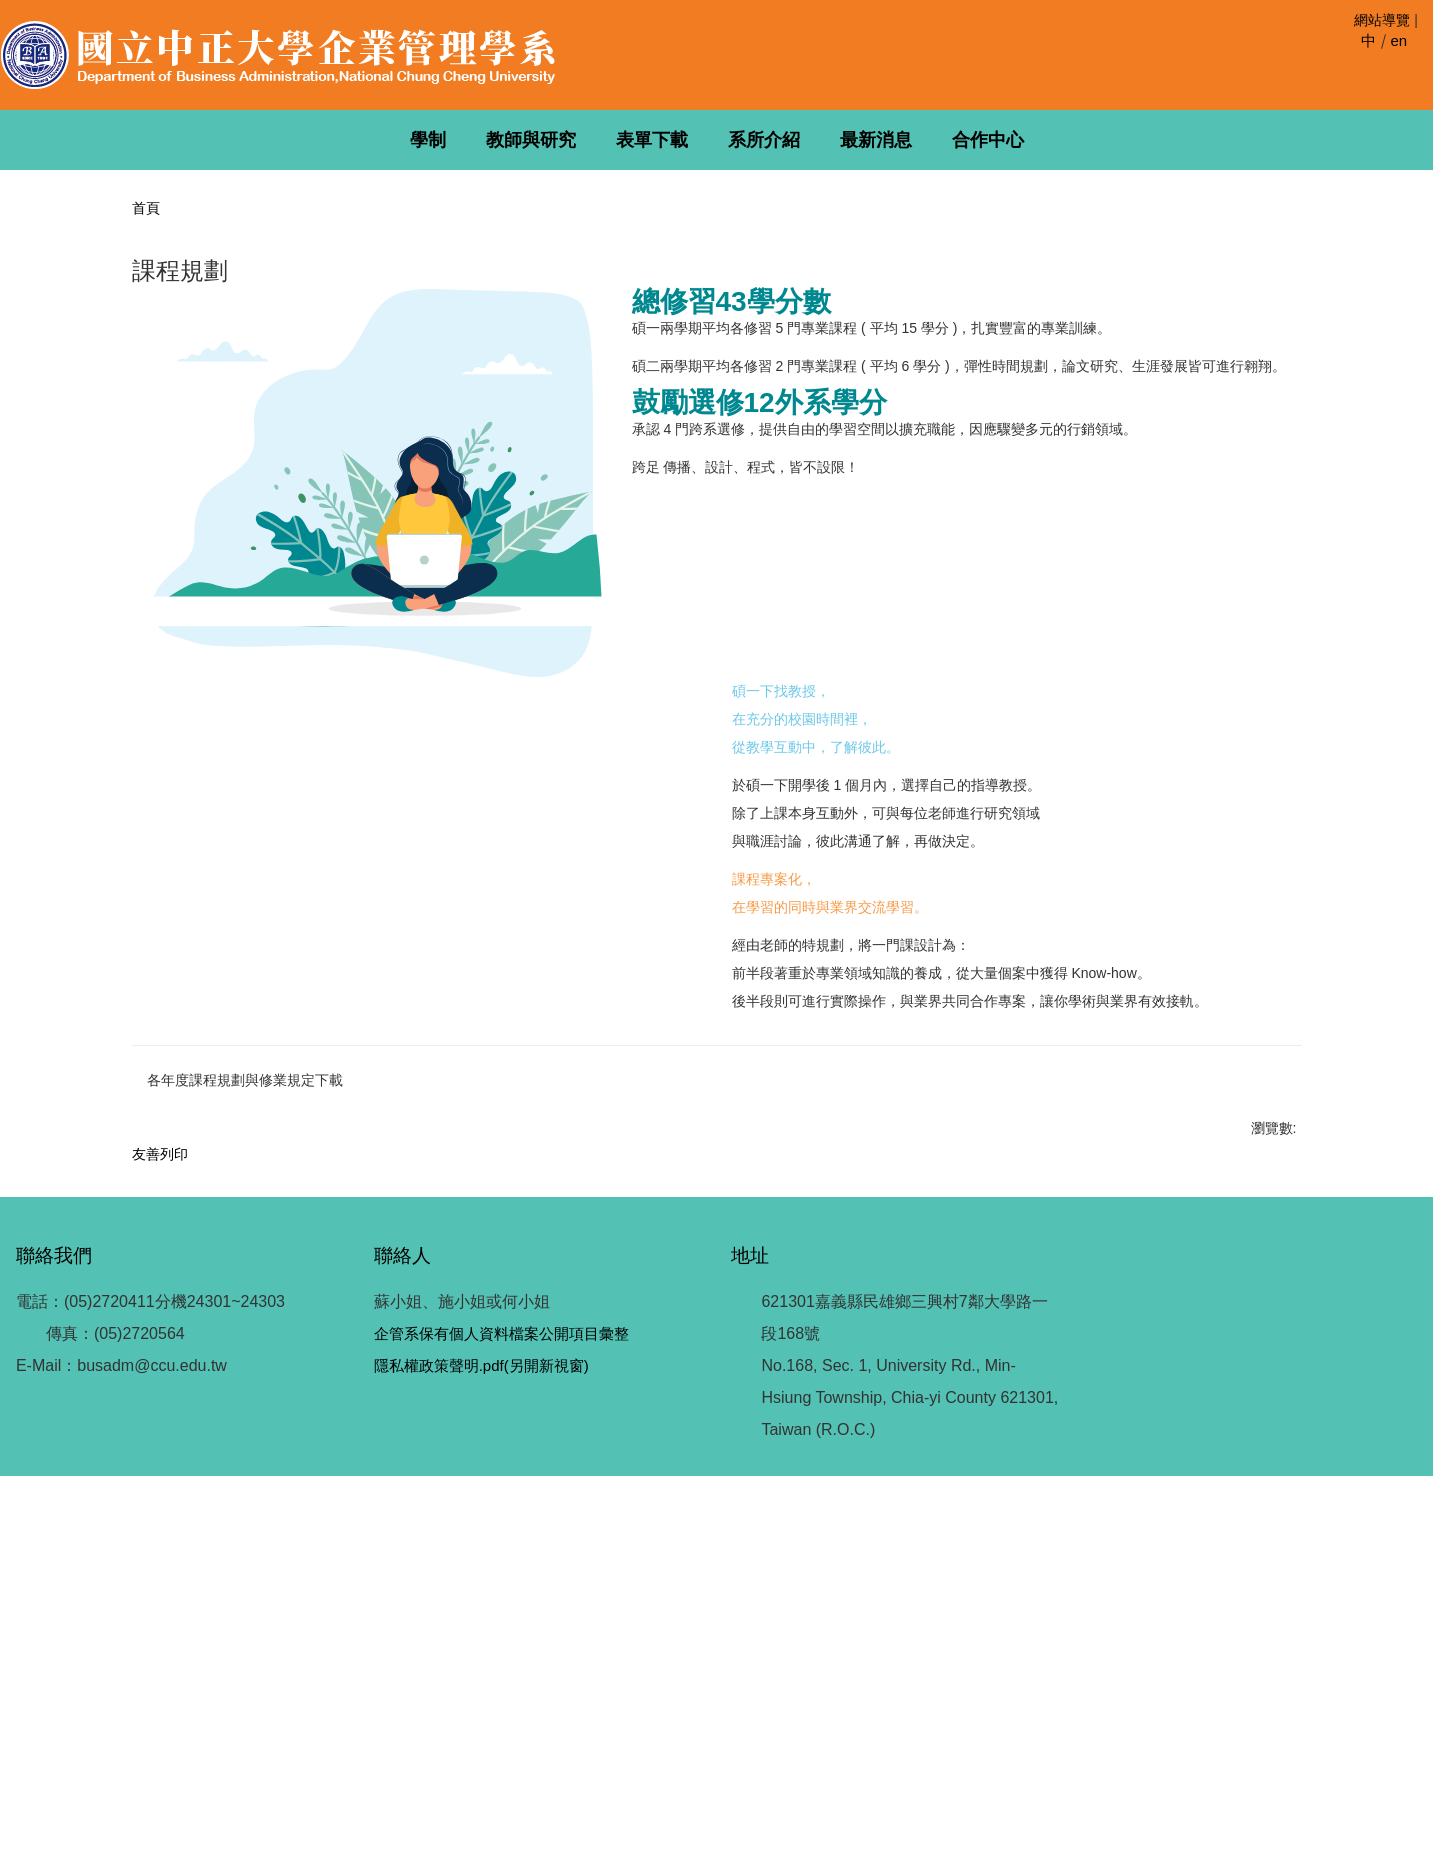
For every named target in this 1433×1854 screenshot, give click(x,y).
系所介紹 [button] (764, 140)
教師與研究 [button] (531, 140)
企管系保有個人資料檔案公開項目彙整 (500, 1711)
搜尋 (1415, 63)
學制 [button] (428, 140)
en (1398, 40)
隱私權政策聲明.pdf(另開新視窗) (480, 1743)
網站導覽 (1382, 20)
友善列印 (160, 1477)
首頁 (146, 208)
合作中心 (988, 140)
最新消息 (876, 140)
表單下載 (652, 140)
